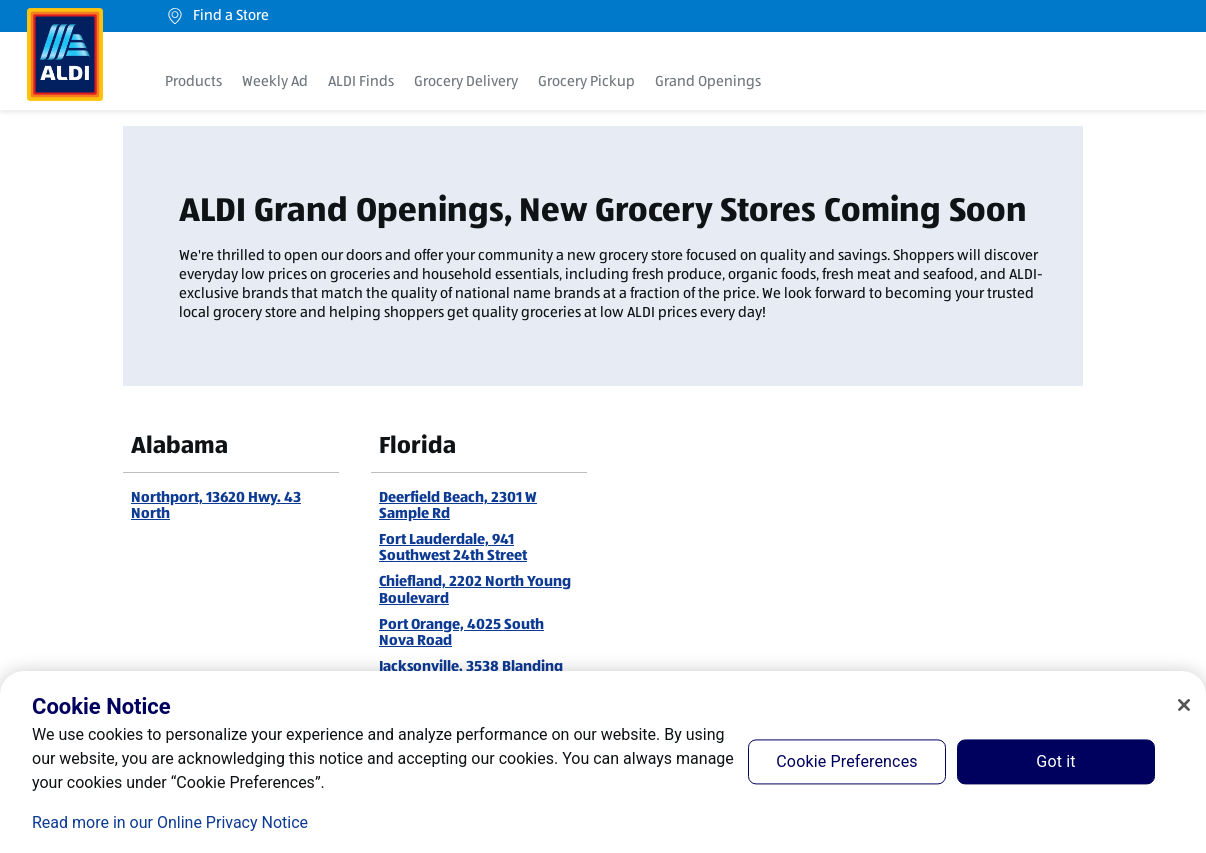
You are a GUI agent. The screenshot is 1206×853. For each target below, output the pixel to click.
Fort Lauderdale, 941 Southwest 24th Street (453, 547)
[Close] (1184, 705)
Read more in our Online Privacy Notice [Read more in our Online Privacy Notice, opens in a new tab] (170, 822)
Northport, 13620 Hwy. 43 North (216, 505)
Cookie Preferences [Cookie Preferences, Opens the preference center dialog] (846, 761)
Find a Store (217, 15)
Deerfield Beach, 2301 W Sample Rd (458, 505)
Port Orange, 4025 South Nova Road (461, 632)
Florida (417, 445)
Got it (1055, 761)
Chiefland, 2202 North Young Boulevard (475, 589)
